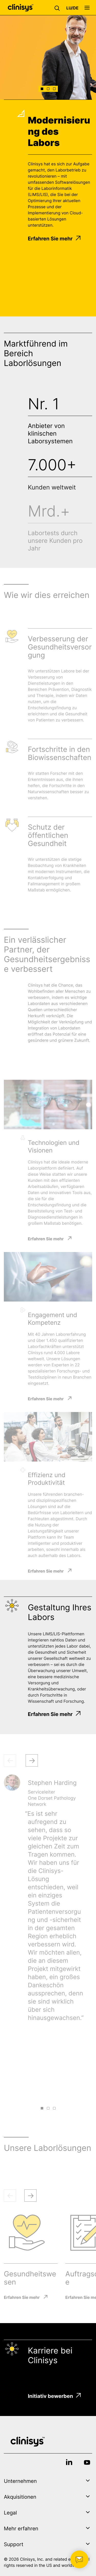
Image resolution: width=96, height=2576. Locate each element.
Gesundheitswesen (30, 2278)
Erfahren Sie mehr (54, 239)
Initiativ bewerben (54, 2396)
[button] (58, 7)
